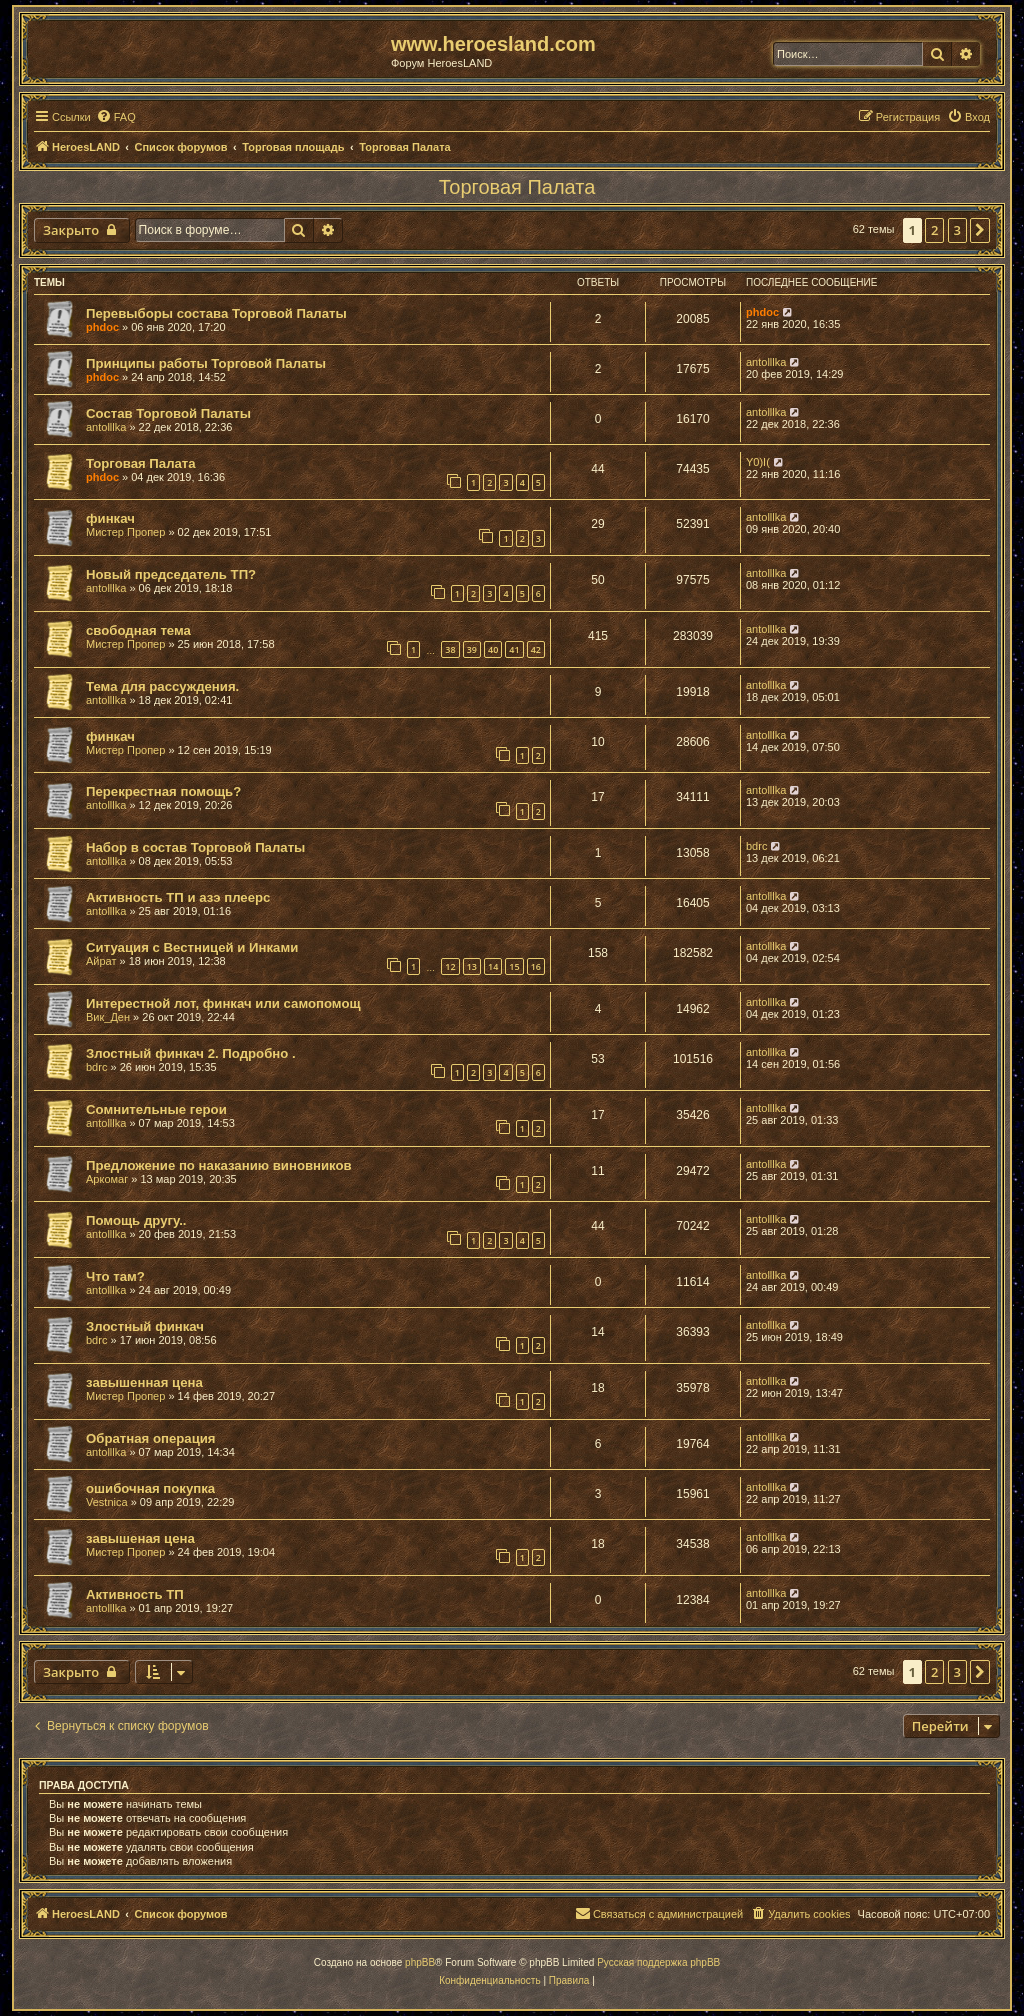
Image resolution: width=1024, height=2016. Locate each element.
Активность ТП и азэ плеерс (178, 897)
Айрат (101, 961)
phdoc (102, 327)
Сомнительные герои (156, 1109)
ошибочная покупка (150, 1488)
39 (472, 649)
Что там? (115, 1276)
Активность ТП (135, 1594)
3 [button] (957, 230)
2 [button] (934, 230)
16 (536, 966)
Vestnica (107, 1502)
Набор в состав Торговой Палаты (195, 847)
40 (493, 649)
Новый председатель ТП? (171, 574)
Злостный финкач (145, 1326)
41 (514, 649)
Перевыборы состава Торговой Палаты (216, 313)
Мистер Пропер (125, 532)
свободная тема (138, 630)
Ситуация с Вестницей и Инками (192, 947)
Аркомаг (107, 1179)
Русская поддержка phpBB (658, 1962)
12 (450, 966)
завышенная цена (144, 1382)
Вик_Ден (108, 1017)
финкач (110, 518)
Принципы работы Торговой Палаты (206, 363)
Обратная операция (151, 1438)
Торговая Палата (517, 187)
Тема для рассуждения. (162, 686)
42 (536, 649)
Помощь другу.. (136, 1220)
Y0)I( (758, 462)
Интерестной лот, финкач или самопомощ (223, 1003)
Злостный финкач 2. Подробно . (191, 1053)
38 (450, 649)
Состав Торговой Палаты (168, 413)
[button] (980, 230)
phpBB (420, 1962)
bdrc (756, 846)
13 (472, 966)
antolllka (766, 362)
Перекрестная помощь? (163, 791)
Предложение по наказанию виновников (219, 1165)
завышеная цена (140, 1538)
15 (514, 966)
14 (493, 966)
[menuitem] (116, 117)
